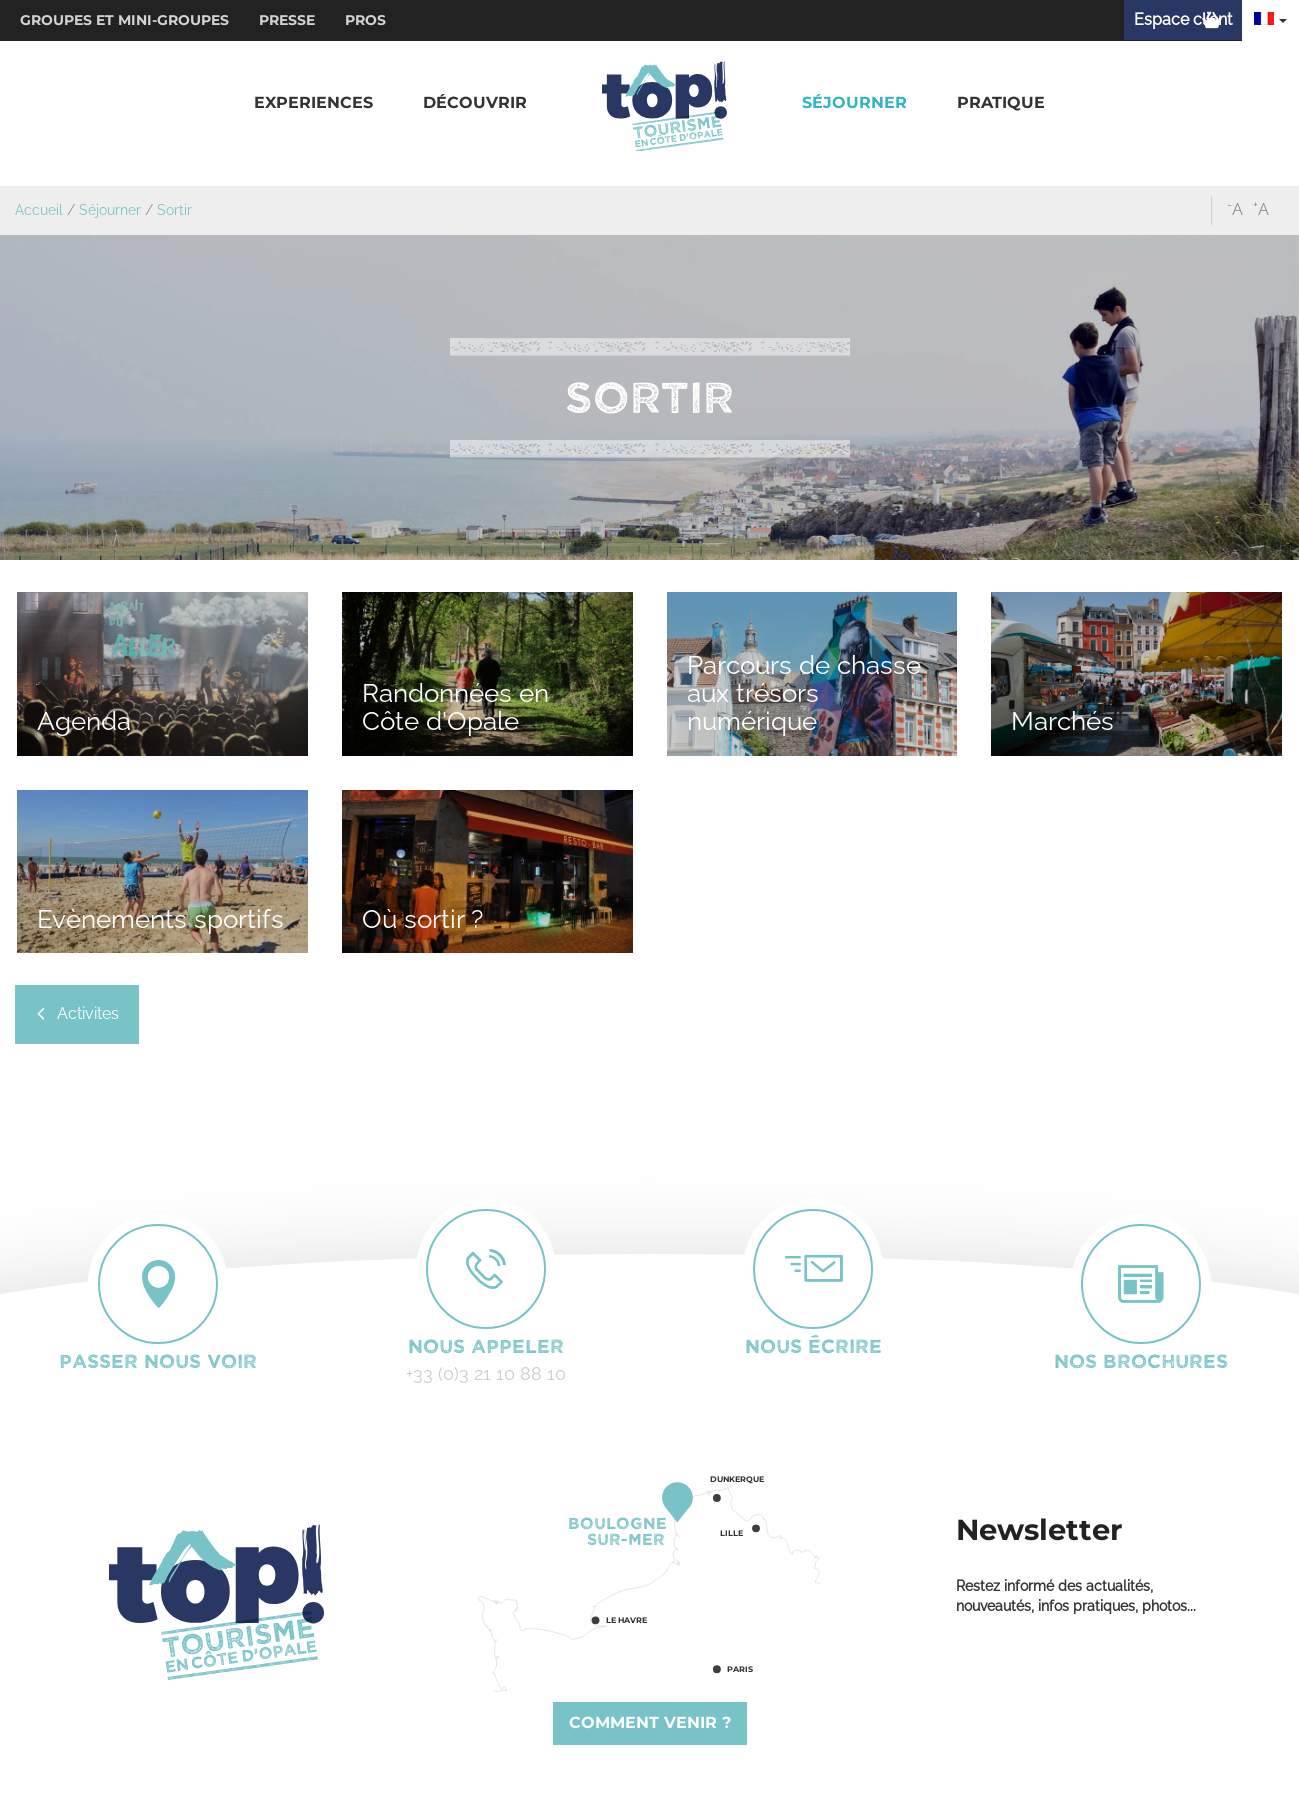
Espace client (1183, 19)
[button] (313, 103)
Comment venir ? (650, 1722)
